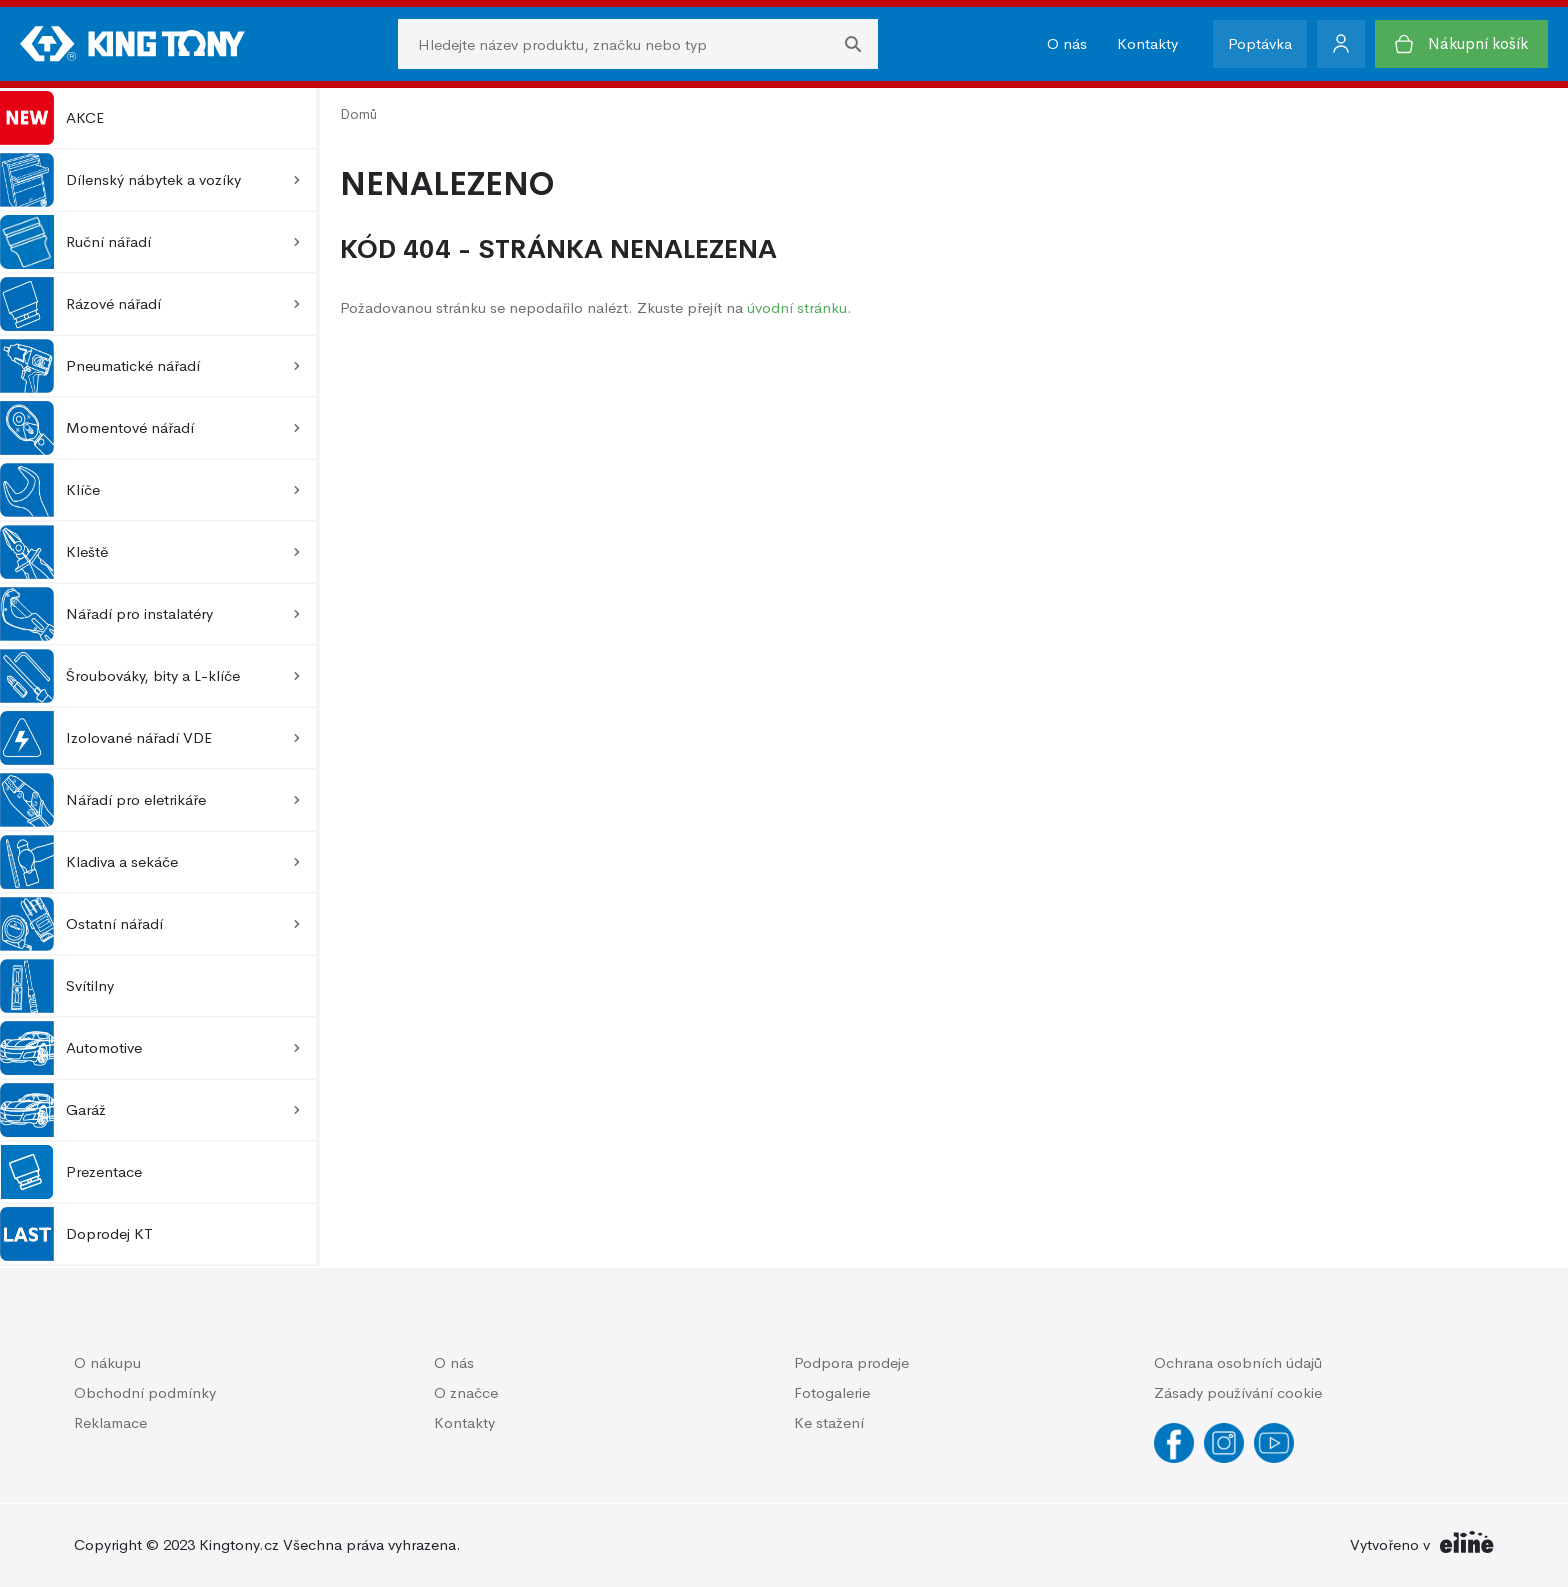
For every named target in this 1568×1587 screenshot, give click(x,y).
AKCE (52, 118)
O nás (1067, 43)
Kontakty (1147, 43)
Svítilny (57, 986)
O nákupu (107, 1362)
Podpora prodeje (851, 1362)
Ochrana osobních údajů (1238, 1362)
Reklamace (110, 1422)
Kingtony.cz (239, 1544)
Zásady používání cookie (1238, 1392)
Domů (358, 114)
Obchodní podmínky (145, 1392)
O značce (466, 1392)
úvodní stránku (797, 307)
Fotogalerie (832, 1392)
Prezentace (71, 1172)
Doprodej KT (76, 1234)
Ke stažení (829, 1422)
